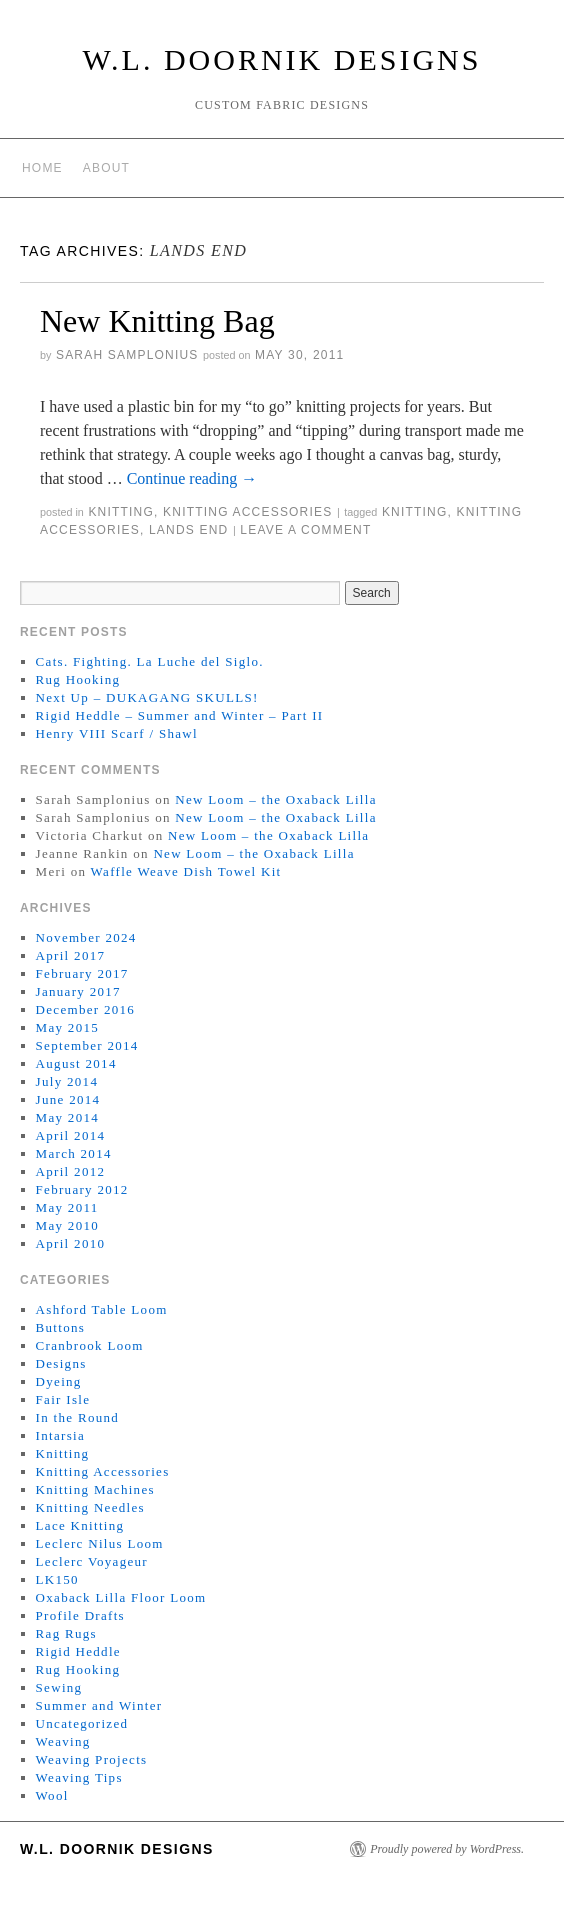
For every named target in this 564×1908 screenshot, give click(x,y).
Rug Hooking (78, 679)
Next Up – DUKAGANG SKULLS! (147, 697)
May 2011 (67, 1207)
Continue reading (192, 478)
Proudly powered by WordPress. (447, 1849)
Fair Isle (63, 1399)
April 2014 (71, 1135)
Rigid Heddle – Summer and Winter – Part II (180, 715)
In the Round (77, 1417)
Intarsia (60, 1435)
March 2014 (74, 1153)
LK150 (57, 1579)
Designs (61, 1363)
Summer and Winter (99, 1705)
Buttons (61, 1327)
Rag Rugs (66, 1633)
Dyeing (59, 1381)
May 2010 (67, 1225)
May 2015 (67, 1027)
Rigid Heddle (78, 1651)
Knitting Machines (95, 1489)
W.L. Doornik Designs (282, 59)
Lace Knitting (80, 1525)
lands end (188, 530)
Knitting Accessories (247, 512)
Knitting (121, 512)
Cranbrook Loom (90, 1345)
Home (42, 168)
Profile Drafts (80, 1615)
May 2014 (67, 1117)
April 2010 (71, 1243)
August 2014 (76, 1063)
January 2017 (78, 991)
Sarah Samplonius (127, 355)
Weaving (63, 1741)
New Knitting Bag (157, 321)
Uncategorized (82, 1723)
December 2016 (86, 1009)
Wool (52, 1795)
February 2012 (82, 1189)
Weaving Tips (79, 1777)
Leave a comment (305, 530)
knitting (415, 512)
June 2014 (68, 1099)
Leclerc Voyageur (92, 1561)
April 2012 (71, 1171)
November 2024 (86, 937)
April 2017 (71, 955)
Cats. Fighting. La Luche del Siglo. (150, 661)
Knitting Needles (90, 1507)
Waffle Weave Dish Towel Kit (186, 871)
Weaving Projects (92, 1759)
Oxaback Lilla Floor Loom (121, 1597)
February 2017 (82, 973)
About (106, 168)
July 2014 (67, 1081)
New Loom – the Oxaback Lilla (275, 799)
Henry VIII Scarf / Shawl (117, 733)
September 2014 (87, 1045)
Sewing (59, 1687)
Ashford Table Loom (102, 1309)
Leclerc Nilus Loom (100, 1543)
